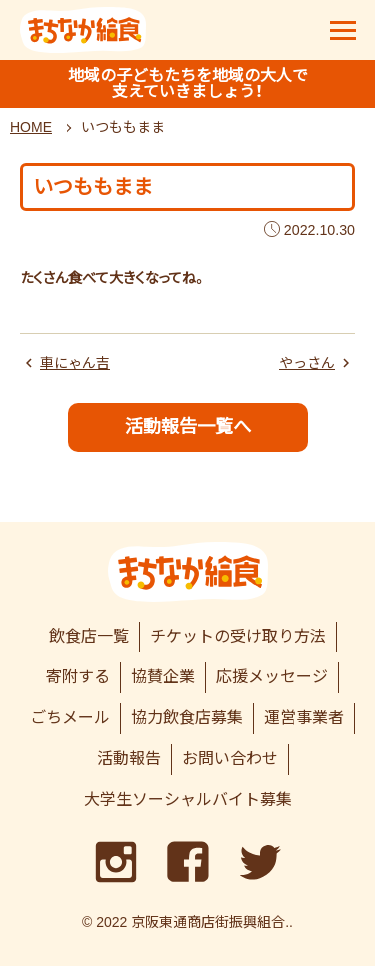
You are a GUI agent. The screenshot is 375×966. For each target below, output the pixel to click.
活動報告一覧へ (188, 426)
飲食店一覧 (89, 636)
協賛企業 (163, 676)
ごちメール (70, 717)
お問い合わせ (230, 758)
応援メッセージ (272, 676)
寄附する (78, 676)
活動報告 (129, 758)
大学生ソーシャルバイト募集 (188, 799)
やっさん (307, 363)
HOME (31, 127)
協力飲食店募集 (187, 717)
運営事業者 (304, 717)
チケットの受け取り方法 (238, 636)
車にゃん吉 (75, 363)
